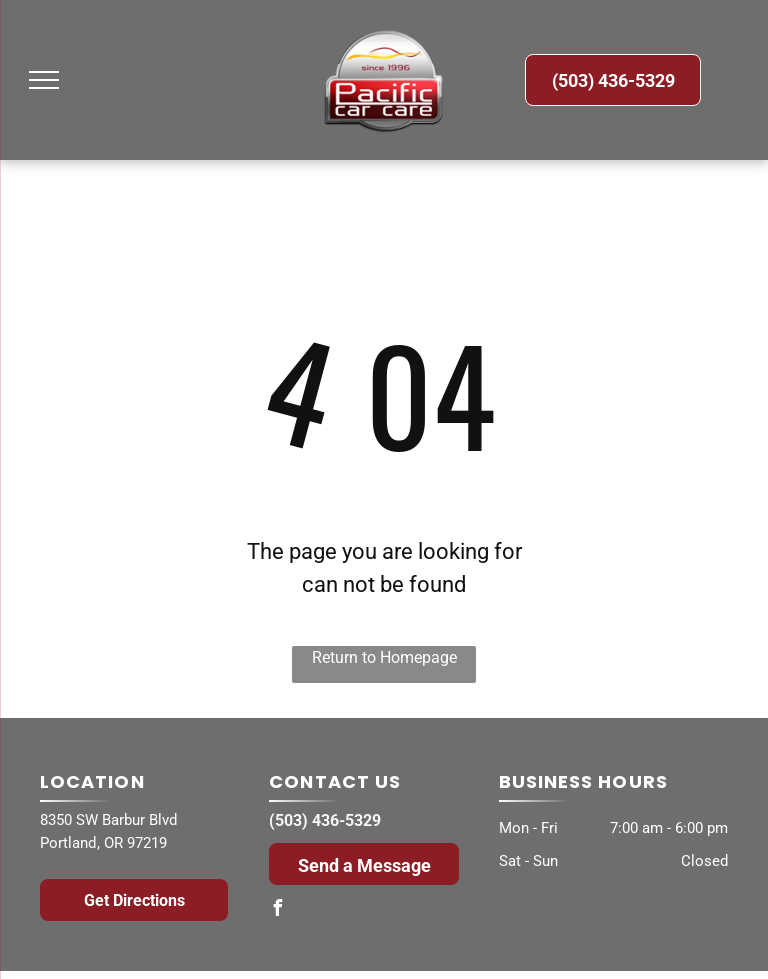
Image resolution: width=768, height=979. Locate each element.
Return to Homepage (384, 657)
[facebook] (277, 910)
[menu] (44, 80)
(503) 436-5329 (325, 820)
